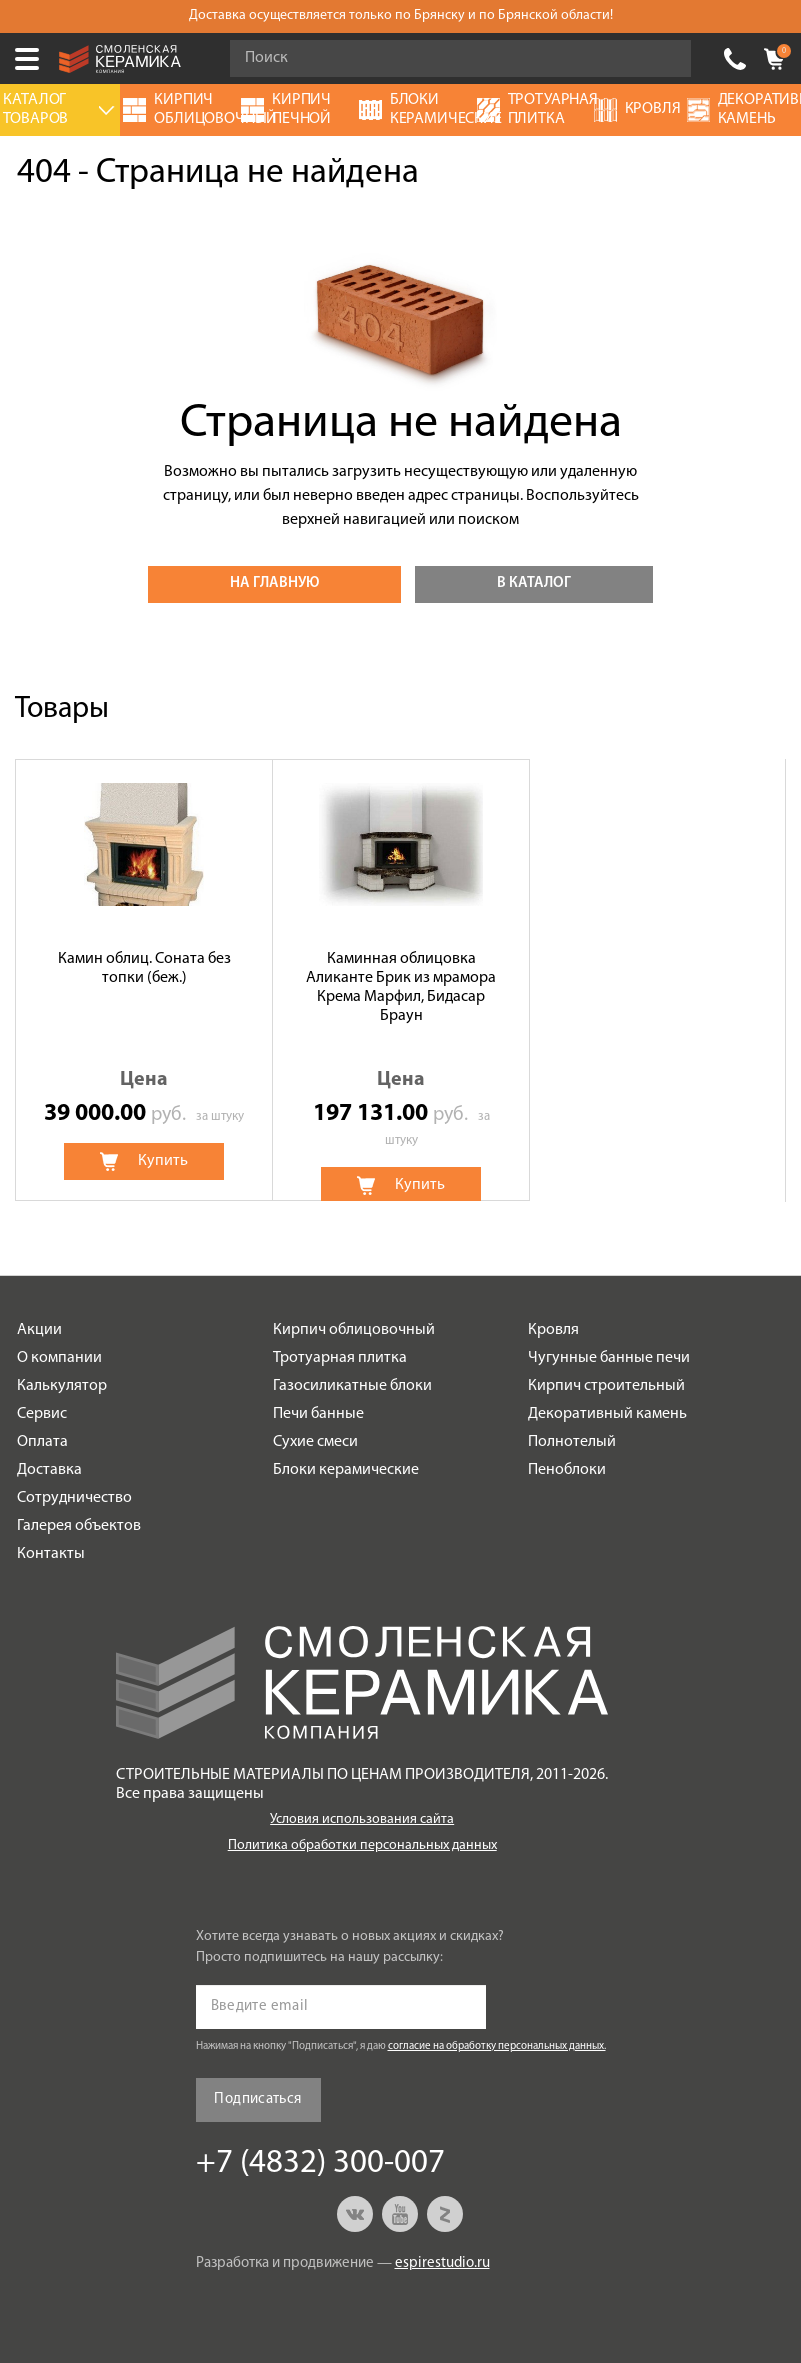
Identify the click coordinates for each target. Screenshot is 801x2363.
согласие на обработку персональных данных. (497, 2046)
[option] (144, 980)
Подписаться (257, 2099)
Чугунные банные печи (609, 1358)
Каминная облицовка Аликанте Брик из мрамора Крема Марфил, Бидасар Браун (401, 988)
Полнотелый (572, 1442)
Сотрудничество (74, 1498)
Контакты (51, 1554)
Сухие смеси (315, 1442)
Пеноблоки (567, 1470)
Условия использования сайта (362, 1819)
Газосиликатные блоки (352, 1386)
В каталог (534, 583)
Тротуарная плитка (340, 1358)
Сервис (42, 1414)
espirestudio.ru (442, 2263)
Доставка (49, 1470)
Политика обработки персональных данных (362, 1845)
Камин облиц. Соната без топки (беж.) (144, 968)
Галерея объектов (79, 1526)
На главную (274, 583)
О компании (59, 1358)
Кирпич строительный (606, 1386)
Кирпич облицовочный (354, 1330)
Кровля (553, 1330)
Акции (39, 1330)
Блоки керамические (346, 1470)
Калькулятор (62, 1386)
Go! (665, 59)
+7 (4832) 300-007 (735, 59)
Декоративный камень (607, 1414)
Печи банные (318, 1414)
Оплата (42, 1442)
